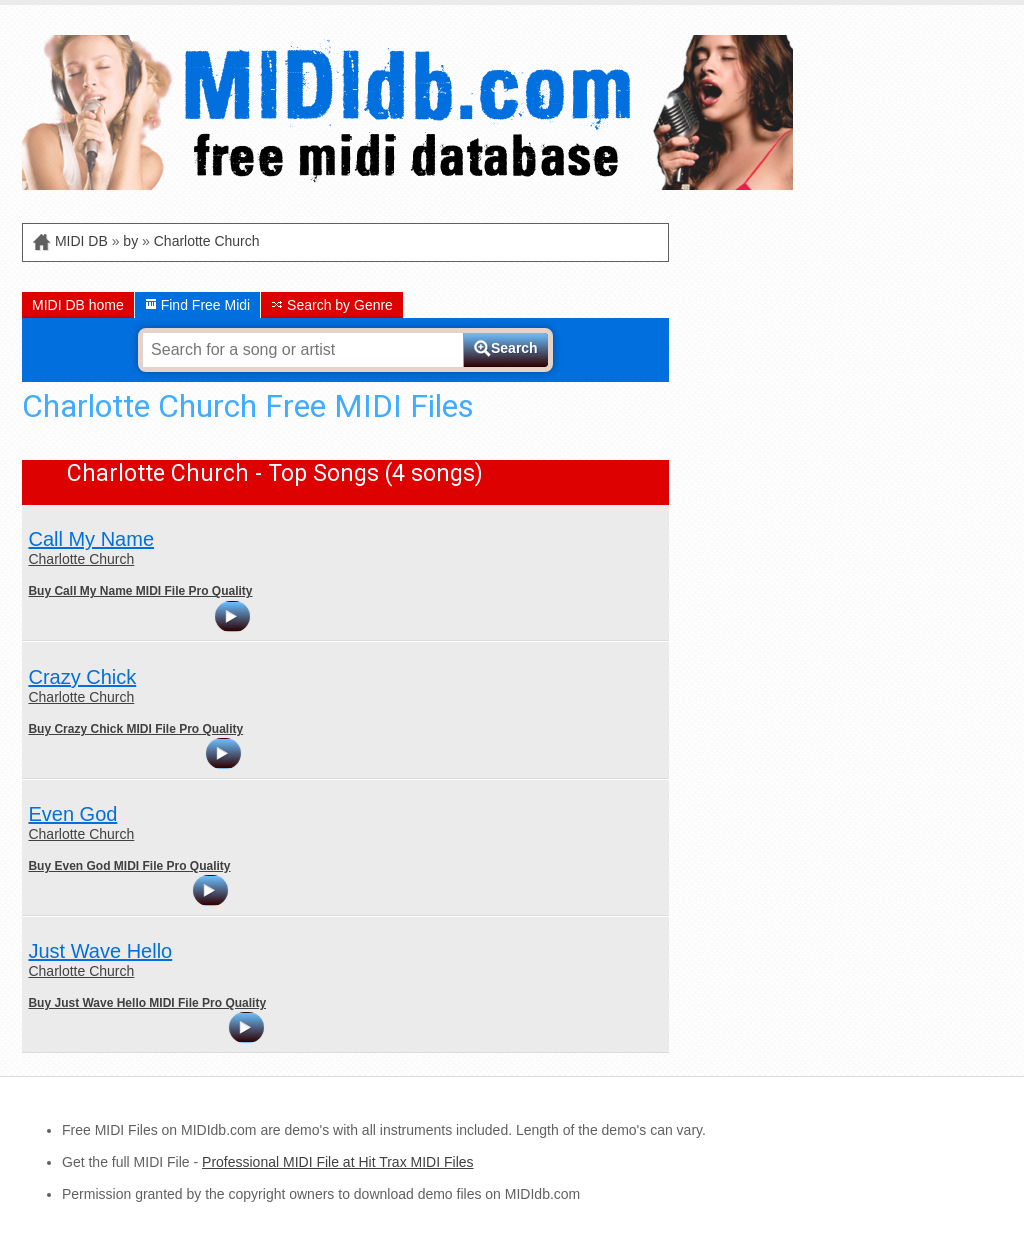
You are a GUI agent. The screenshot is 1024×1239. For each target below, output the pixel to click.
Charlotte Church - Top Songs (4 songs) (275, 473)
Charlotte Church (207, 241)
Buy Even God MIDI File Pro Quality (129, 866)
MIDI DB (81, 241)
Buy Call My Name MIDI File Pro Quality (140, 591)
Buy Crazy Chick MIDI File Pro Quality (135, 729)
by (130, 241)
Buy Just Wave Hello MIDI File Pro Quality (147, 1003)
